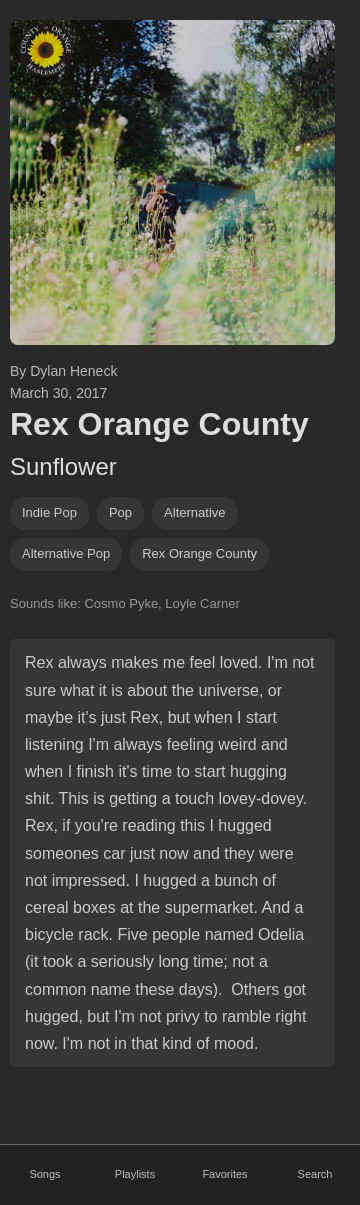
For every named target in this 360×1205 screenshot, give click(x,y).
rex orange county (199, 553)
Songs (44, 1174)
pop (120, 512)
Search (315, 1174)
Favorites (224, 1174)
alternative (194, 512)
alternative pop (66, 553)
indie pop (49, 512)
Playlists (135, 1174)
